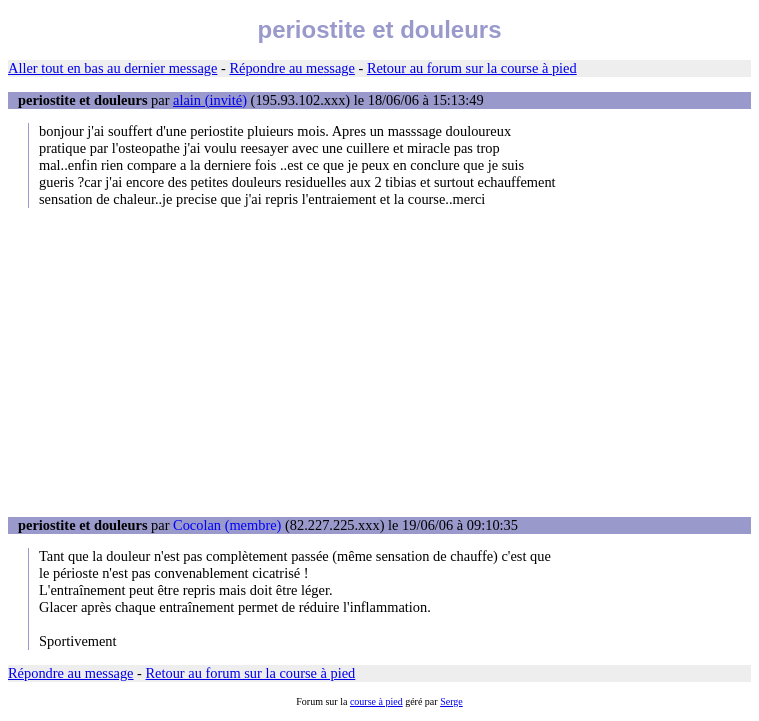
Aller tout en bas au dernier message (112, 68)
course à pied (376, 701)
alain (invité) (210, 100)
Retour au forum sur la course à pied (472, 68)
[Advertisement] (379, 362)
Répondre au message (291, 68)
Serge (451, 701)
